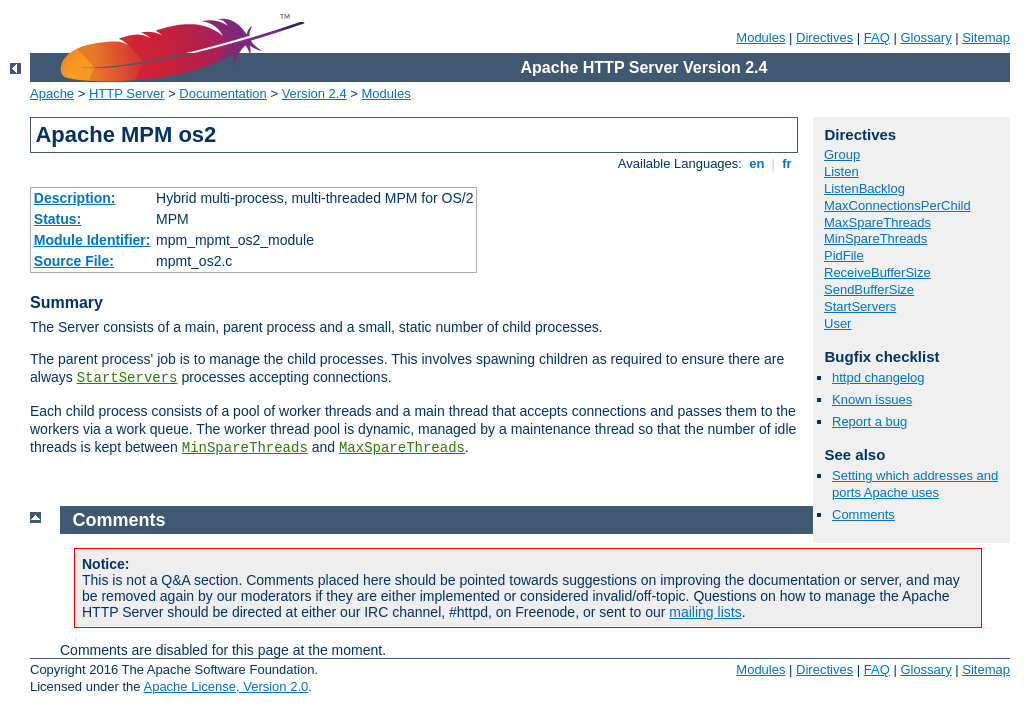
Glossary (925, 37)
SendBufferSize (869, 289)
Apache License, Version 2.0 (225, 686)
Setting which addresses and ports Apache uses (915, 484)
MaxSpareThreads (402, 448)
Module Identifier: (92, 240)
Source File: (74, 261)
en (757, 163)
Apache (52, 93)
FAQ (877, 37)
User (837, 323)
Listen (841, 171)
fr (787, 163)
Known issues (872, 399)
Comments (863, 514)
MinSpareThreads (245, 448)
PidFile (844, 255)
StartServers (127, 378)
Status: (57, 219)
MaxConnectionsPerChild (897, 205)
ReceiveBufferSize (877, 272)
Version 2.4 (314, 93)
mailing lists (705, 612)
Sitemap (986, 37)
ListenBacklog (864, 188)
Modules (760, 37)
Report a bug (869, 421)
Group (842, 154)
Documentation (222, 93)
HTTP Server (127, 93)
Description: (75, 198)
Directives (824, 37)
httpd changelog (878, 377)
